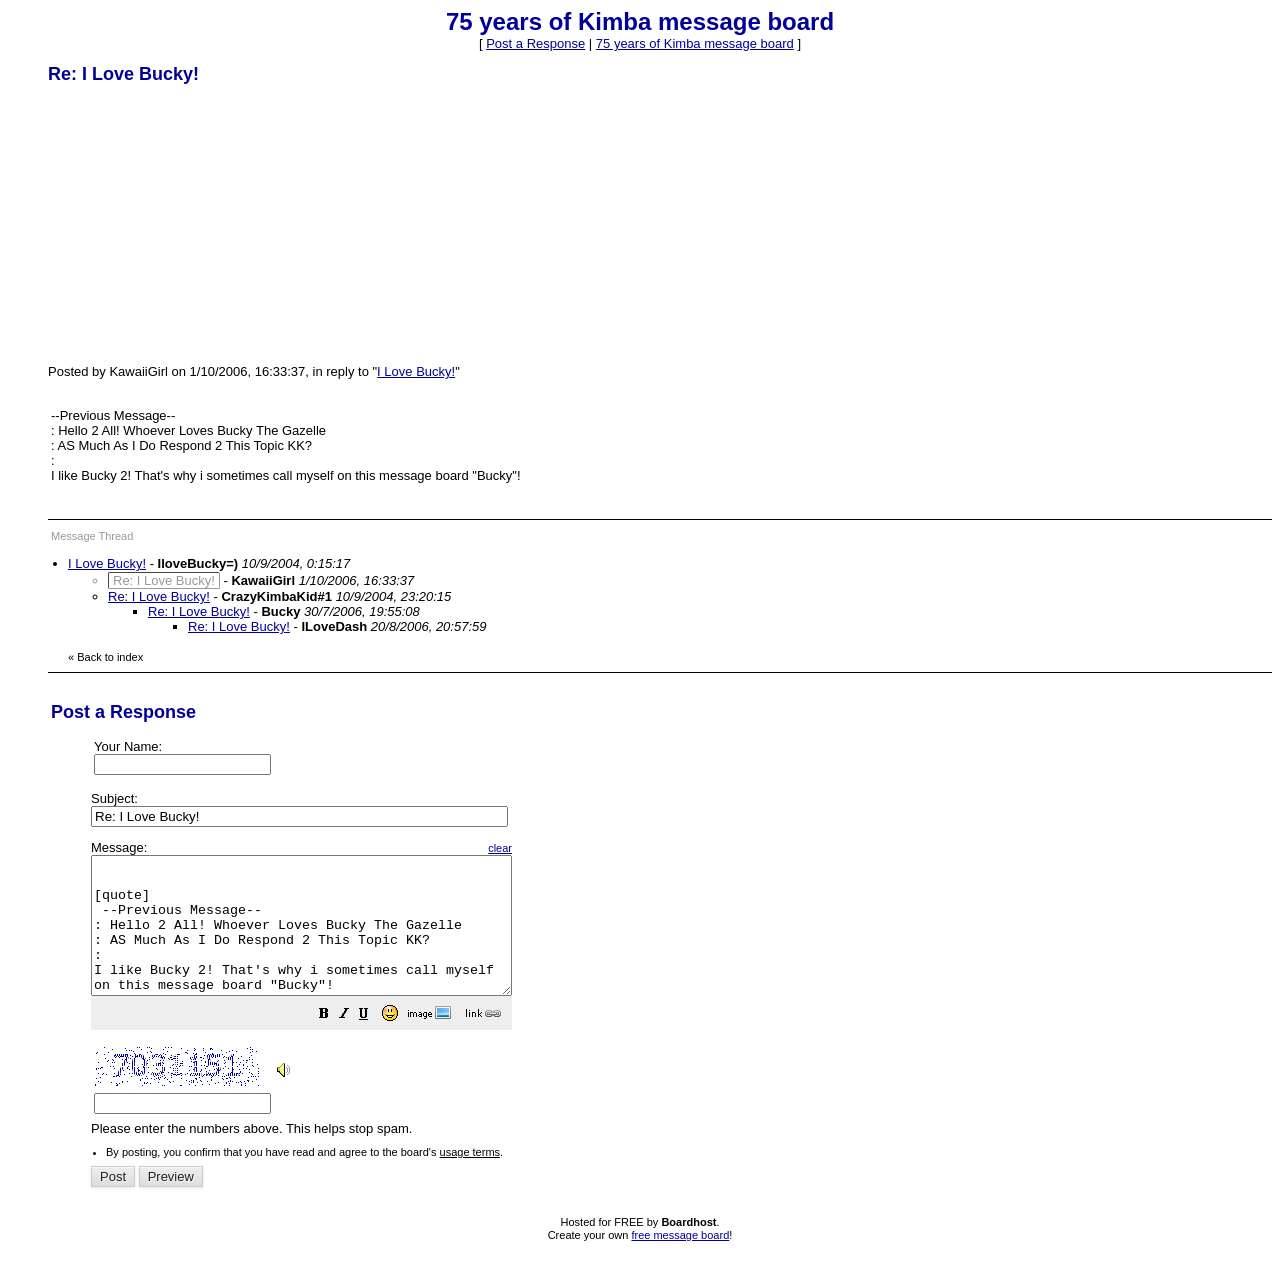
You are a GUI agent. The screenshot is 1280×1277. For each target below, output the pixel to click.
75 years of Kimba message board (695, 43)
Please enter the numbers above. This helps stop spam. (673, 1002)
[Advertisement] (198, 223)
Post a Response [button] (535, 43)
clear (550, 848)
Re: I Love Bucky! (159, 596)
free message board (680, 1262)
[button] (374, 1043)
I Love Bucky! (416, 371)
